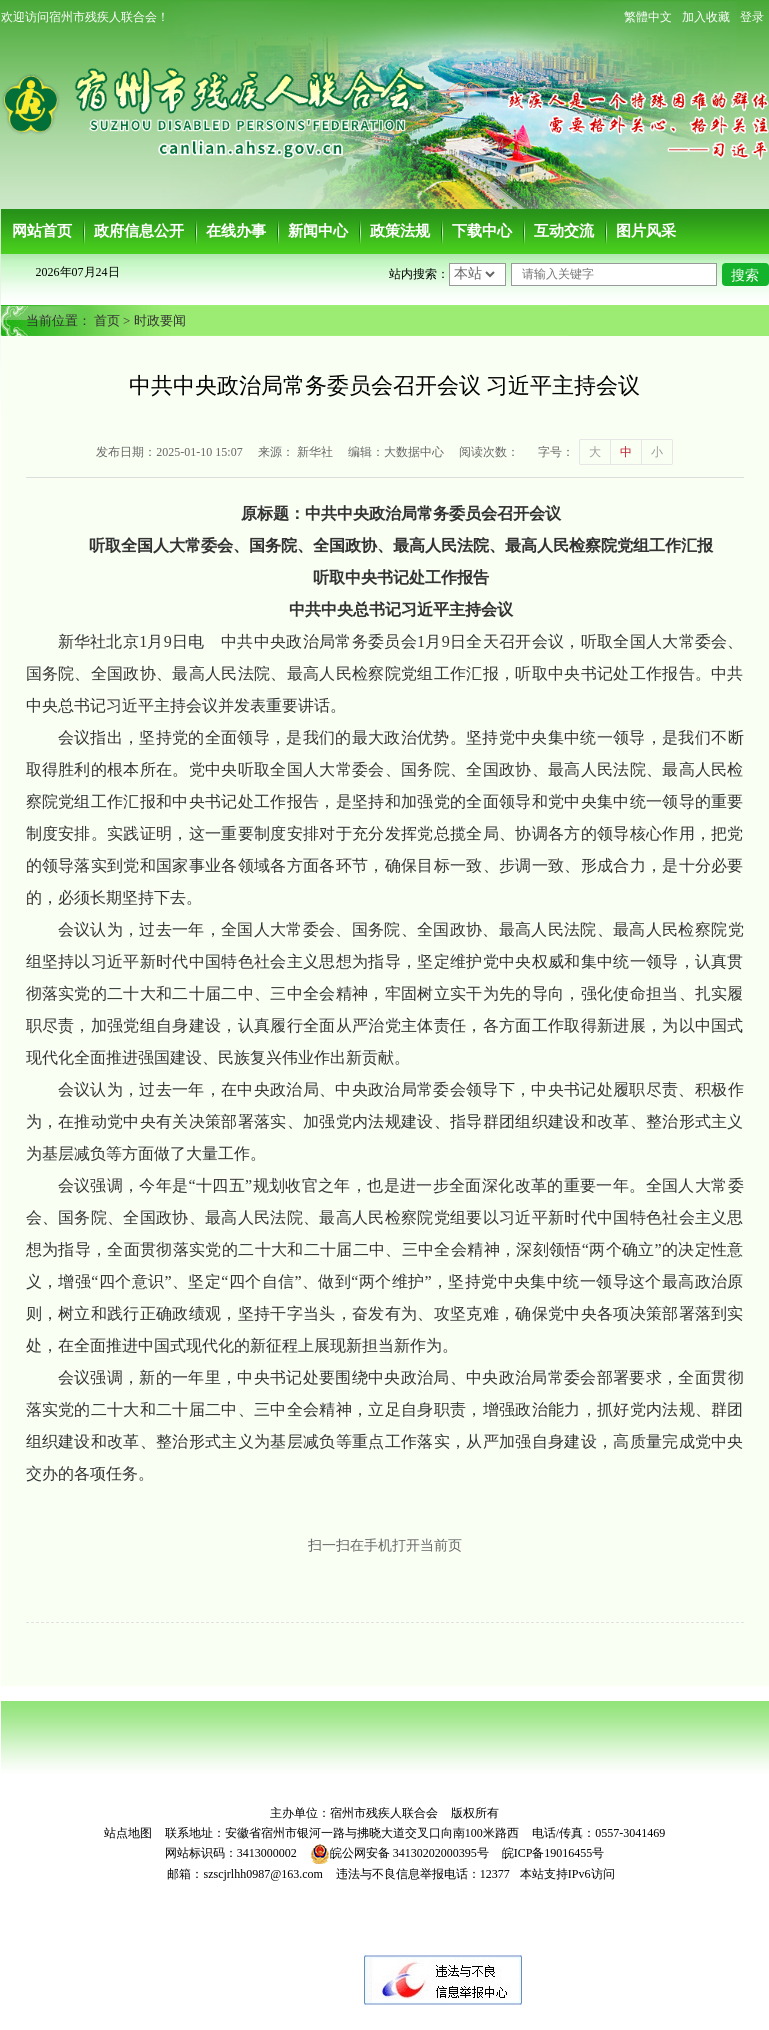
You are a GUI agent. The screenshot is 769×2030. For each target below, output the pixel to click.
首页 (107, 320)
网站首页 (42, 231)
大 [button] (595, 452)
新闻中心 (318, 231)
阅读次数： (489, 452)
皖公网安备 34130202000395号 (399, 1853)
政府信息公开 (139, 231)
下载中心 (482, 231)
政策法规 (400, 231)
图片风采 (646, 231)
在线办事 (236, 231)
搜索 (745, 275)
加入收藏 (706, 17)
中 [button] (626, 452)
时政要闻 (160, 320)
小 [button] (657, 452)
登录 (752, 17)
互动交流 (564, 231)
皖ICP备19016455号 (553, 1853)
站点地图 (128, 1833)
